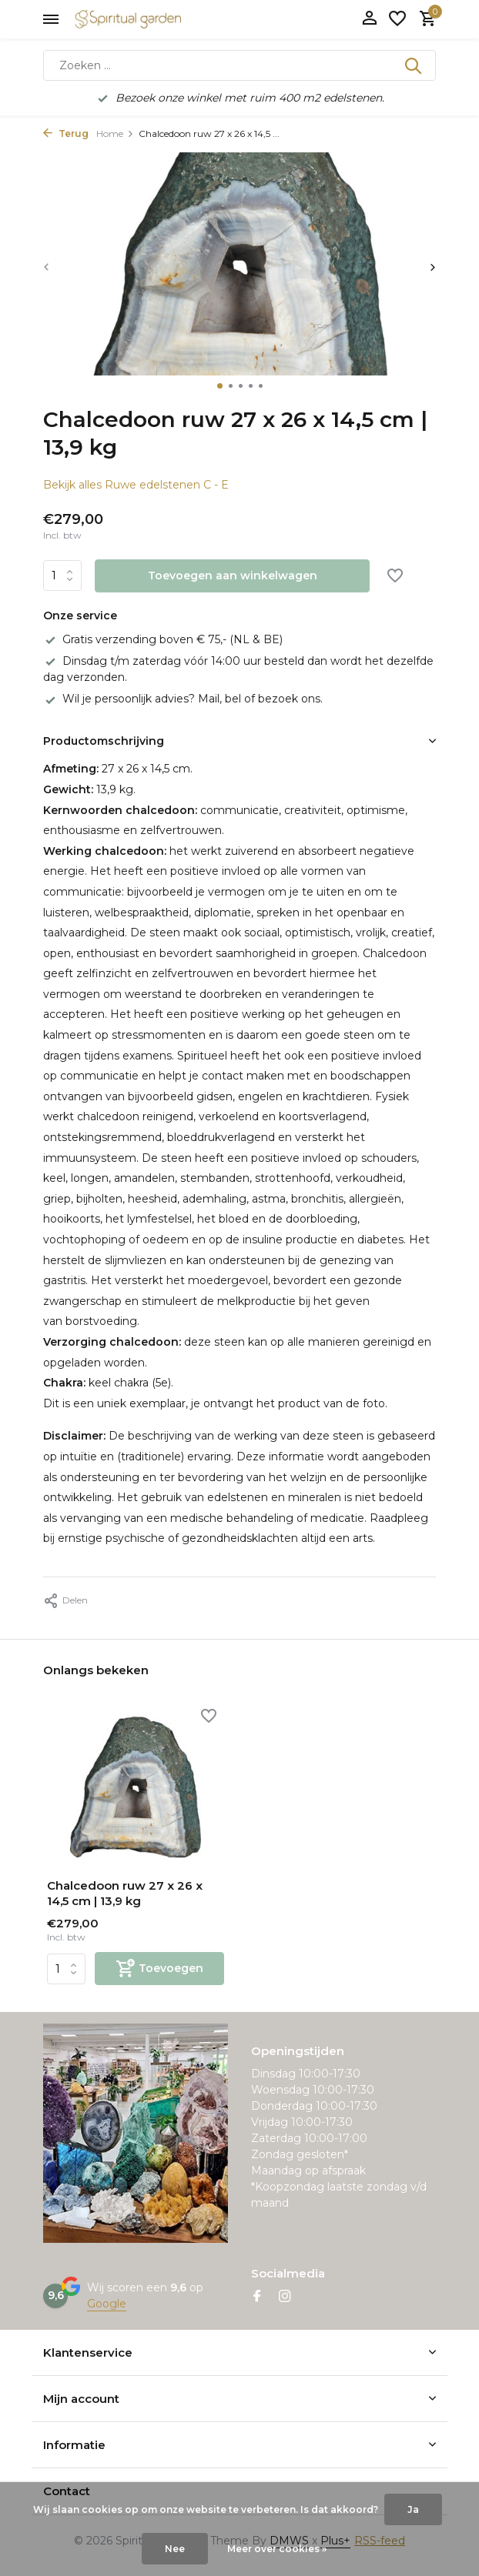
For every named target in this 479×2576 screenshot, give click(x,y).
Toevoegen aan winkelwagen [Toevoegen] (232, 575)
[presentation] (46, 267)
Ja (413, 2509)
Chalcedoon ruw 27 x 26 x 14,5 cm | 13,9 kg (125, 1893)
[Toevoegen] (159, 1968)
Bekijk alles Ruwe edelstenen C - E (136, 485)
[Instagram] (285, 2297)
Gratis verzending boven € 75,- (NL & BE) (163, 639)
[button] (220, 386)
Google (106, 2304)
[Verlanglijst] (397, 19)
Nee (175, 2548)
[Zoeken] (239, 65)
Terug (66, 133)
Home (115, 133)
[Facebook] (257, 2297)
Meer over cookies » (277, 2548)
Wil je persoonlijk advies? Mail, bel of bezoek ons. (183, 699)
